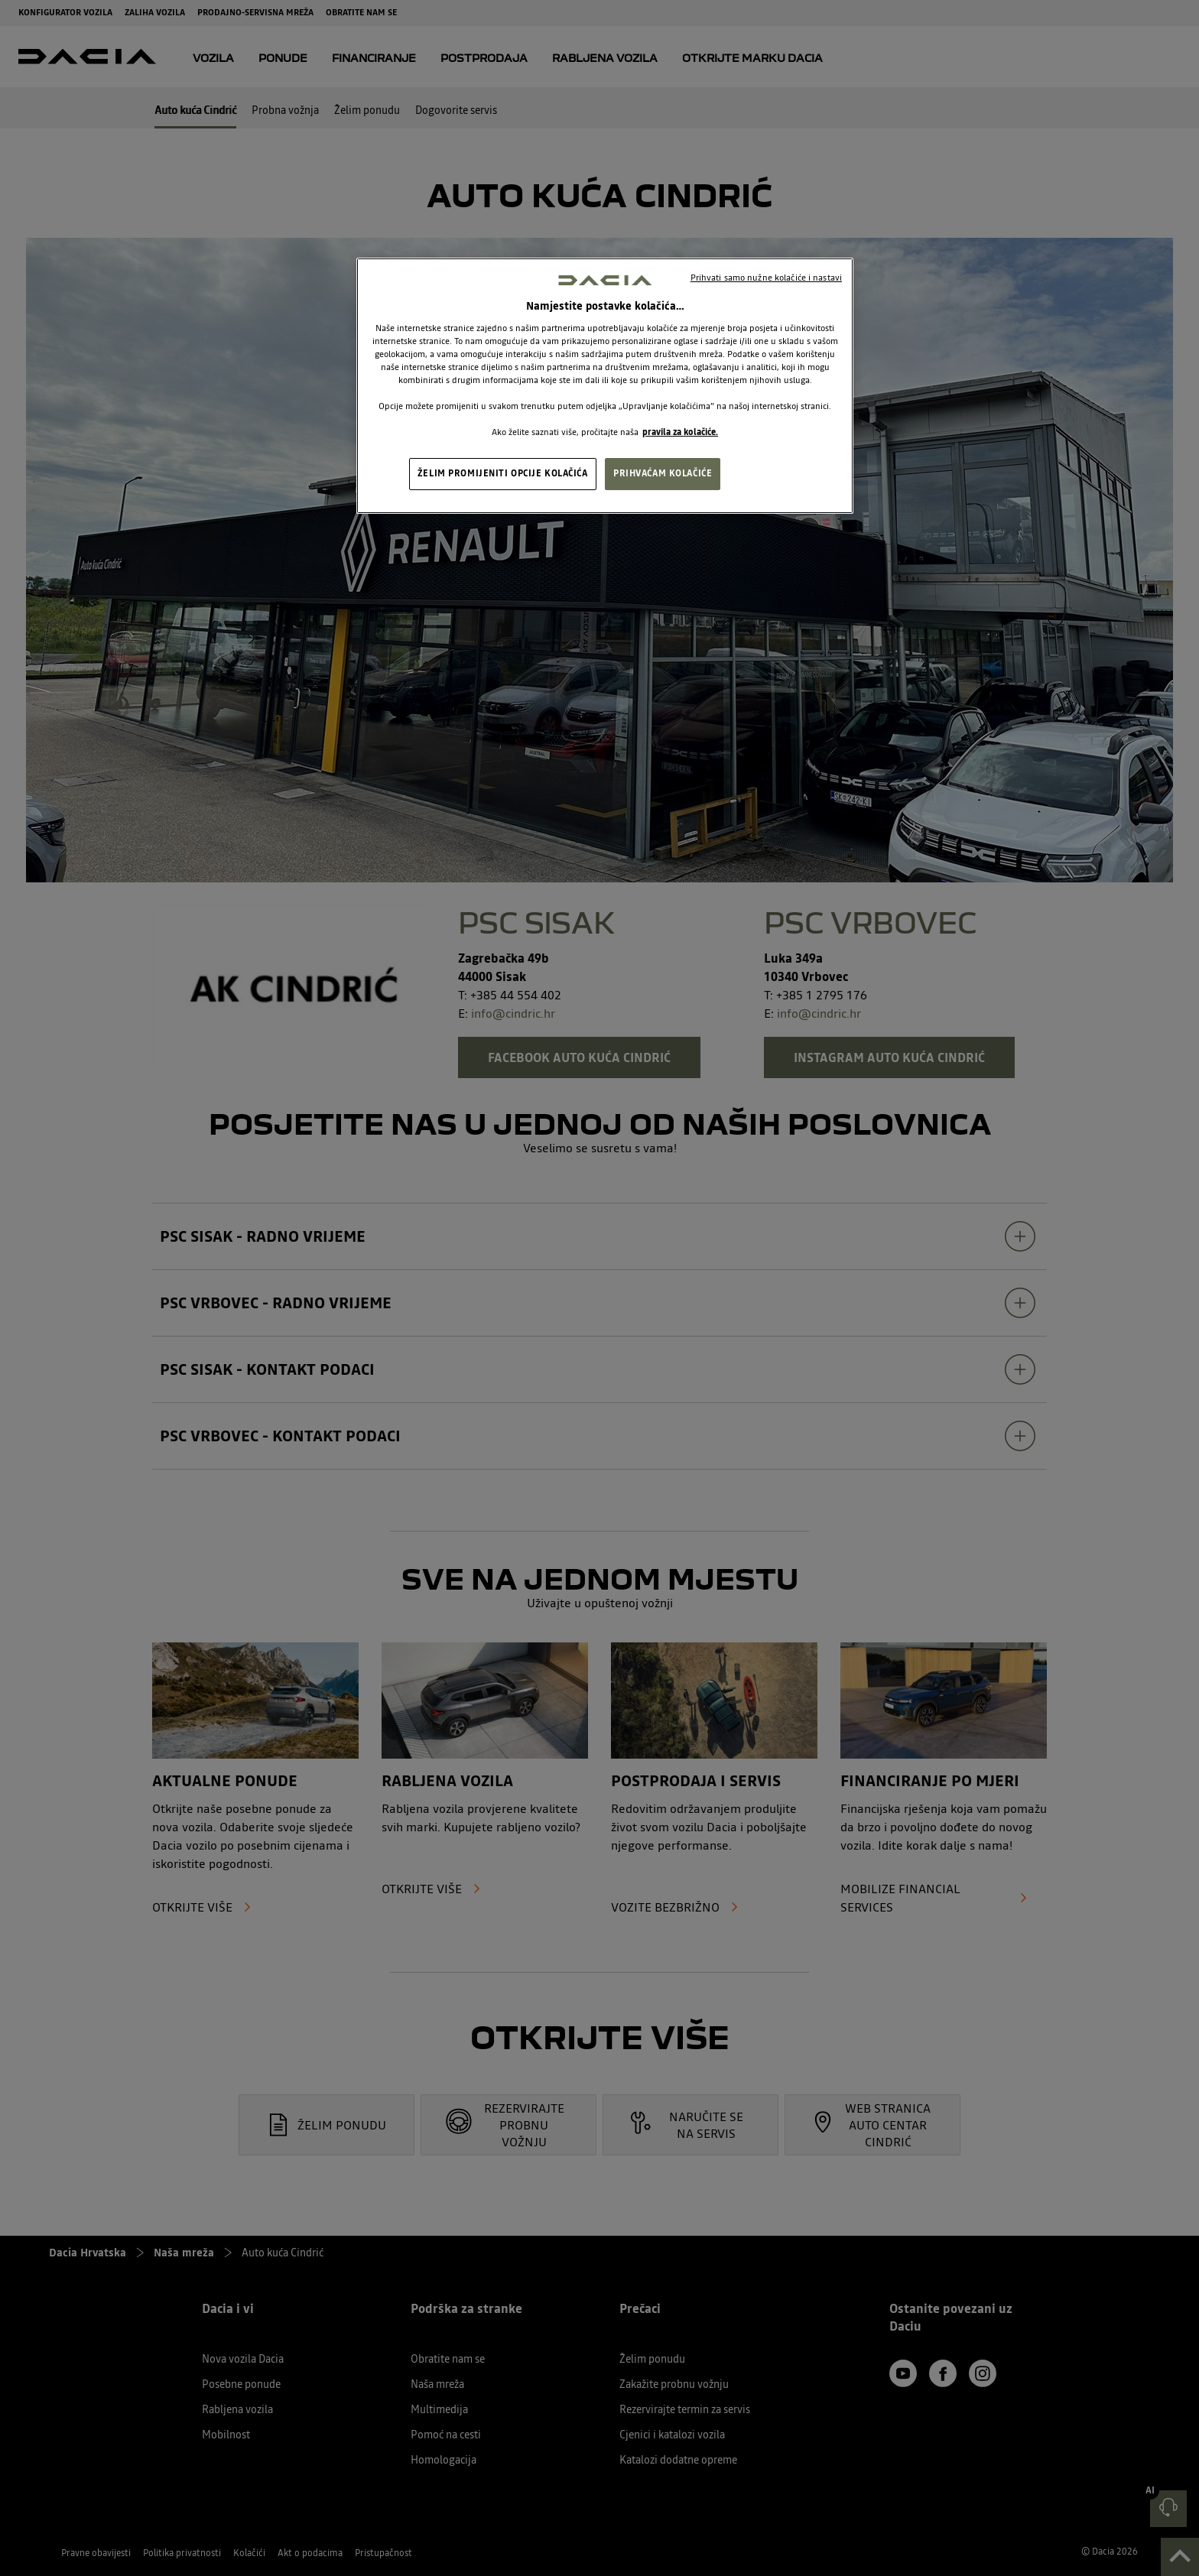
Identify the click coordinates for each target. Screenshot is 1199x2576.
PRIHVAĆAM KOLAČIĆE (662, 473)
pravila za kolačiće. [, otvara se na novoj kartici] (680, 432)
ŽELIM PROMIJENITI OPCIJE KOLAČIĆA (503, 473)
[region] (604, 386)
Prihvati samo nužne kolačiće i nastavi (766, 277)
